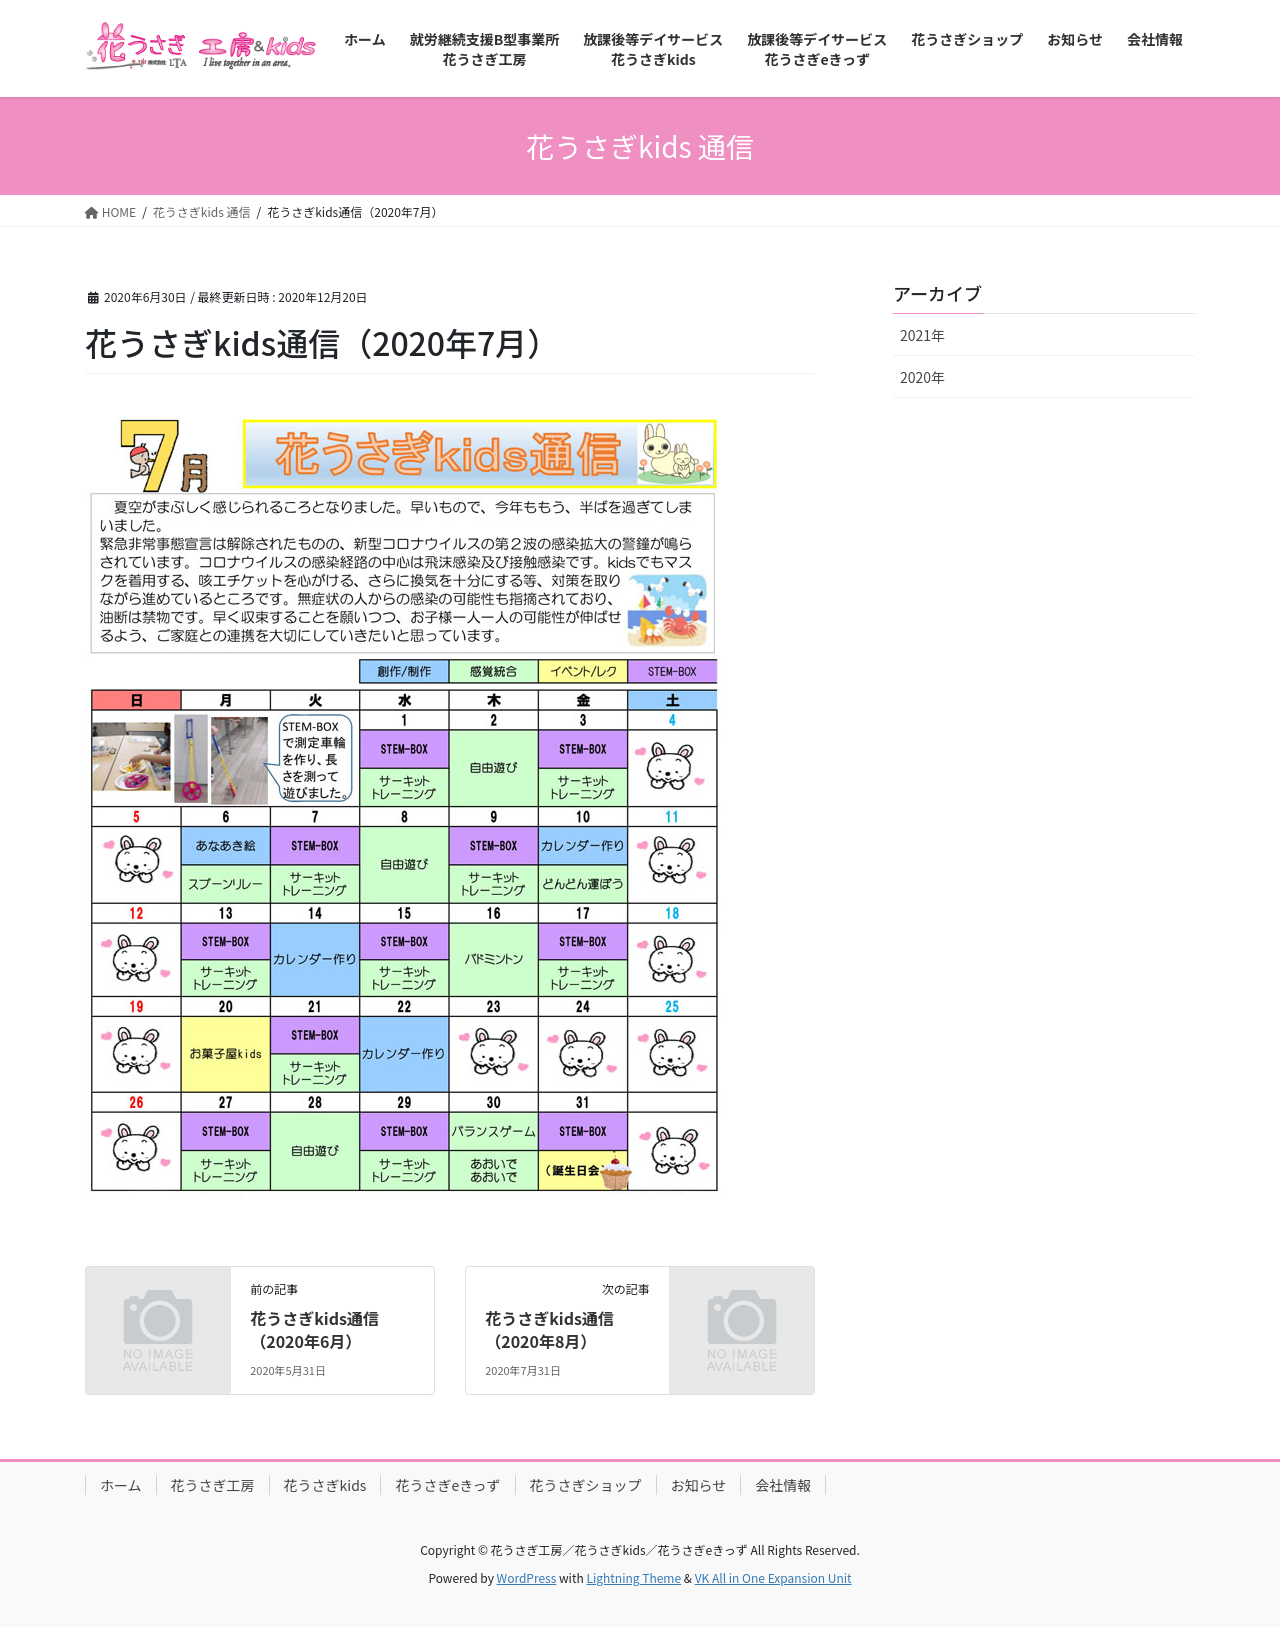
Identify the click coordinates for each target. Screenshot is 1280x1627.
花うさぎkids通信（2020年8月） (549, 1329)
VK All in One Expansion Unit (773, 1577)
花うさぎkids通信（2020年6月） (314, 1329)
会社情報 (783, 1485)
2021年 (922, 335)
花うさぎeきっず (447, 1485)
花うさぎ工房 (213, 1485)
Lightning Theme (633, 1577)
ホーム (121, 1485)
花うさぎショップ (586, 1485)
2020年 (922, 377)
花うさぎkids (325, 1485)
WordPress (527, 1577)
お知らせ (699, 1485)
